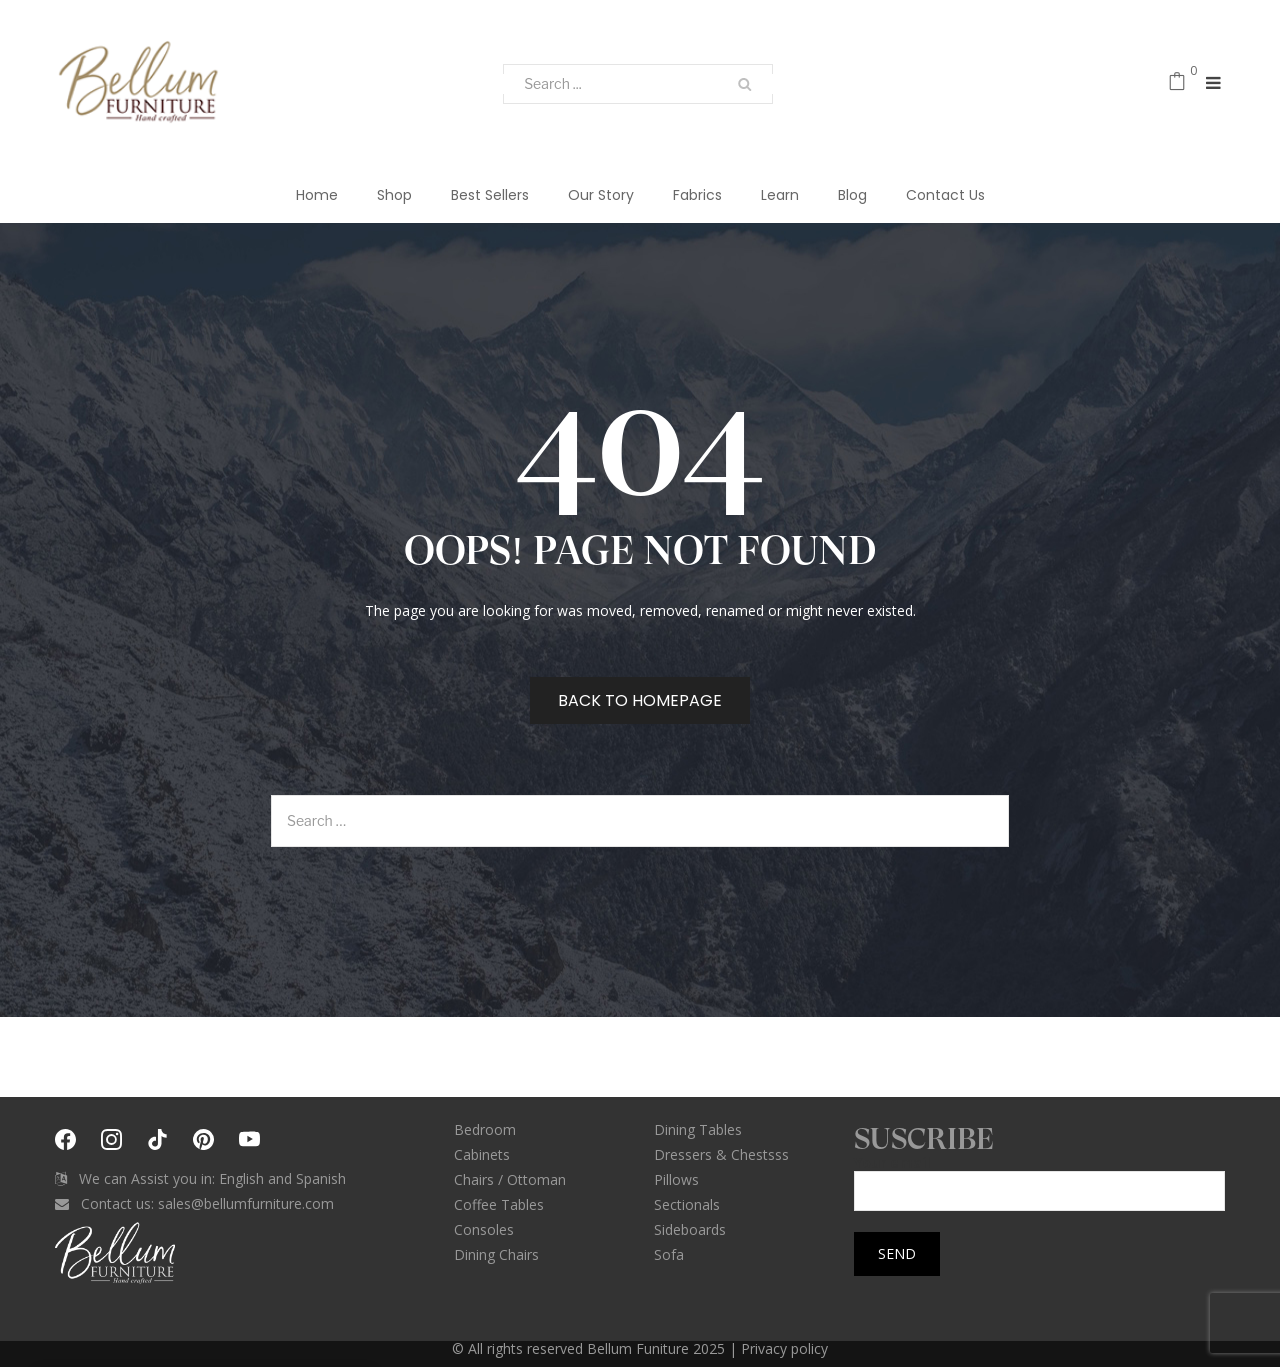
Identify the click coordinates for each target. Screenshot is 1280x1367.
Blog (852, 195)
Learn (780, 195)
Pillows (676, 1179)
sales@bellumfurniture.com (246, 1203)
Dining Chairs (496, 1254)
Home (317, 195)
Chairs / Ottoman (510, 1179)
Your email (1039, 1177)
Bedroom (485, 1129)
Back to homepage (640, 700)
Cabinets (482, 1154)
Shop (394, 195)
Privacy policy (784, 1348)
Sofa (669, 1254)
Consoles (484, 1229)
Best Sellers (490, 195)
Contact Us (945, 195)
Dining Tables (698, 1129)
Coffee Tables (499, 1204)
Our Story (601, 195)
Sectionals (687, 1204)
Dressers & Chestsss (721, 1154)
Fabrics (697, 195)
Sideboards (690, 1229)
